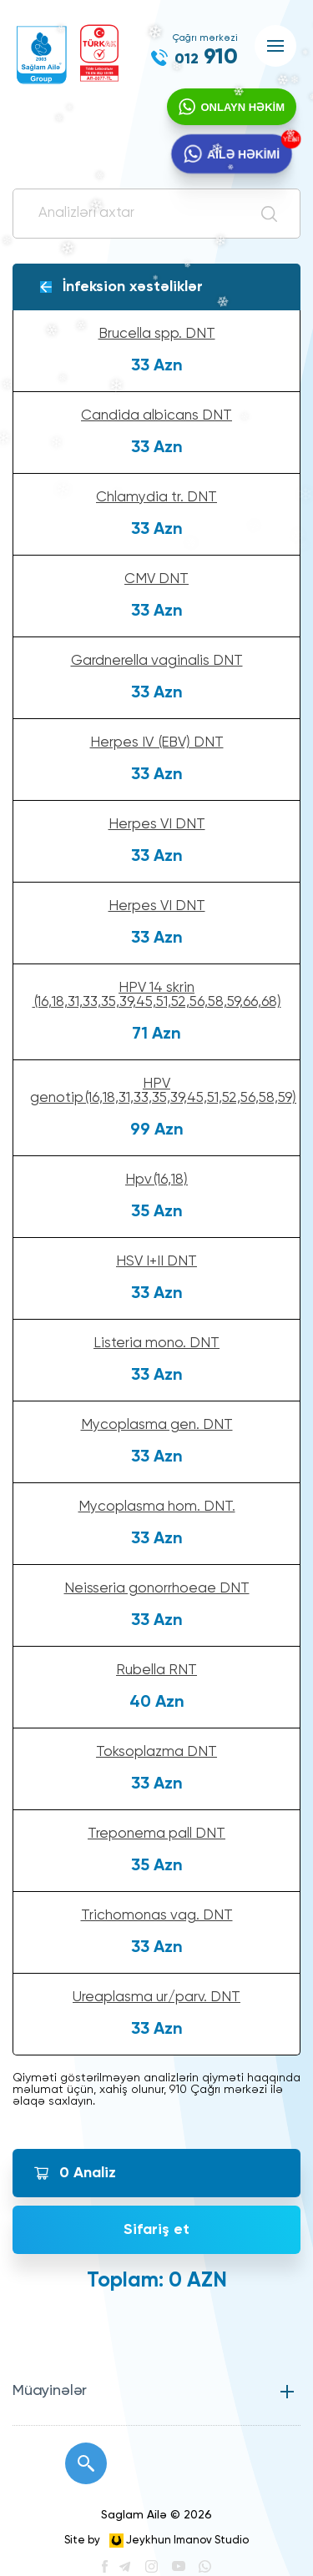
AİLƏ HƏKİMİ (243, 154)
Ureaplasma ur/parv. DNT (156, 1997)
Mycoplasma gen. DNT (157, 1425)
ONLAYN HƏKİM (242, 107)
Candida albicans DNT (156, 416)
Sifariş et (156, 2229)
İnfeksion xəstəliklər (133, 286)
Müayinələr (50, 2390)
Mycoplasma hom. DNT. (156, 1507)
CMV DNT (156, 579)
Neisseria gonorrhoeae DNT (157, 1589)
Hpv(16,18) (156, 1180)
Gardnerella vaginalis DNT (157, 661)
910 (206, 57)
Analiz (87, 2173)
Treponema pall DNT (156, 1834)
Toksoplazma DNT (156, 1752)
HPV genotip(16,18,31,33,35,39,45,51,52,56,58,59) (163, 1091)
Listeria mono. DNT (156, 1343)
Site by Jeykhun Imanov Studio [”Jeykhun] (156, 2540)
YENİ (289, 139)
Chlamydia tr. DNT (156, 498)
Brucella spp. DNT (156, 334)
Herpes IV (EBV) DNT (157, 743)
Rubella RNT (156, 1670)
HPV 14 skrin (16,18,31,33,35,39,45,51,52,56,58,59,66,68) (157, 995)
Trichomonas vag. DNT (157, 1916)
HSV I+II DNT (156, 1262)
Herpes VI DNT (157, 825)
